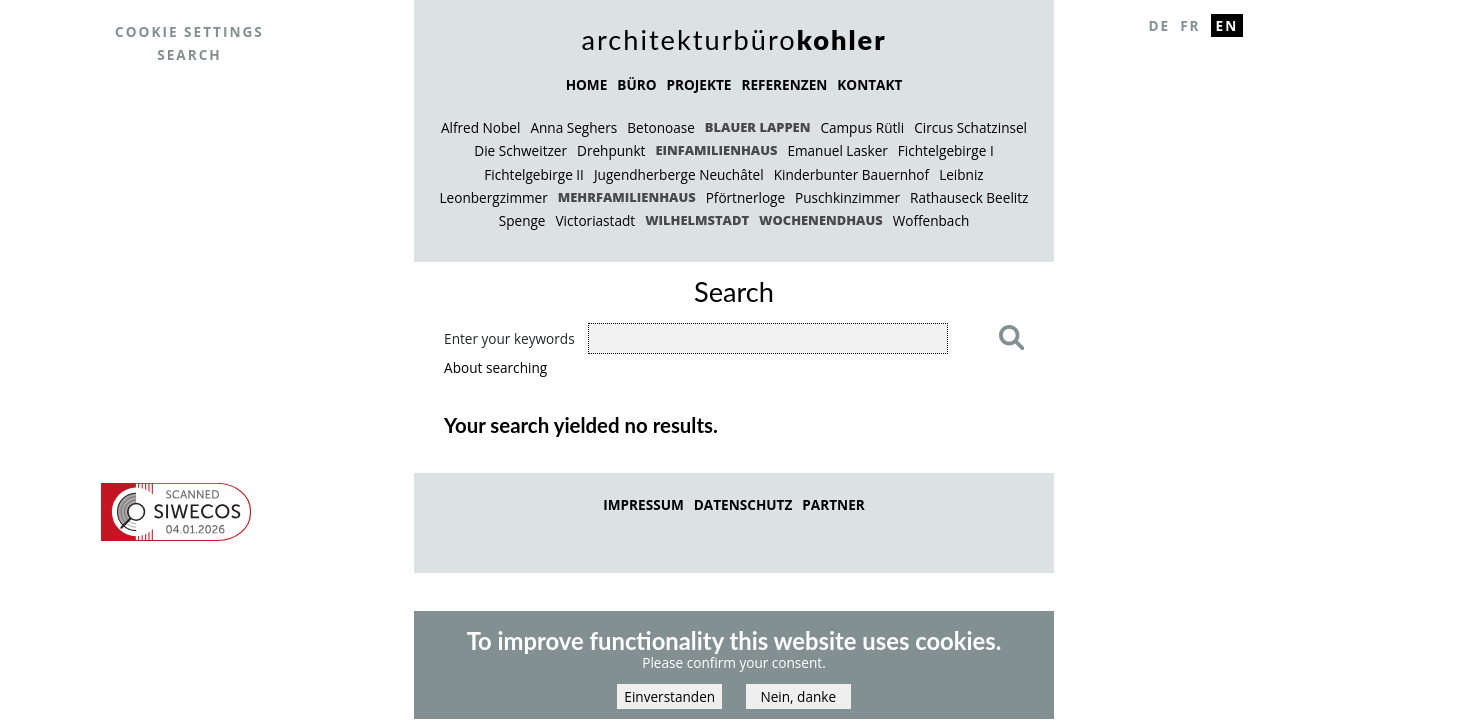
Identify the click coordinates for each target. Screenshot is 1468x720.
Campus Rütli (862, 127)
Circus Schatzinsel (970, 127)
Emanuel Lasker (837, 150)
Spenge (522, 220)
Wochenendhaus (821, 220)
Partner (833, 504)
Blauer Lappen (758, 127)
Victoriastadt (596, 220)
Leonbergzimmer (494, 197)
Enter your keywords (509, 338)
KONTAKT (869, 84)
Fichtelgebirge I (946, 150)
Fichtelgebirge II (534, 174)
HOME (587, 84)
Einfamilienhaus (716, 150)
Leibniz (961, 174)
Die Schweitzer (520, 150)
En (1227, 25)
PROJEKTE (698, 84)
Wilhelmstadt (697, 220)
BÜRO (636, 84)
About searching (495, 367)
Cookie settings (189, 31)
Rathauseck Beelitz (969, 197)
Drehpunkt (611, 150)
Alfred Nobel (480, 127)
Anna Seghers (573, 127)
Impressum (643, 504)
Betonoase (661, 127)
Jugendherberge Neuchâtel (679, 174)
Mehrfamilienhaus (627, 197)
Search (189, 54)
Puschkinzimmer (847, 197)
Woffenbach (931, 220)
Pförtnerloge (745, 197)
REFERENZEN (784, 84)
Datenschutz (743, 504)
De (1159, 25)
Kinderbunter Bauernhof (851, 174)
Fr (1190, 25)
